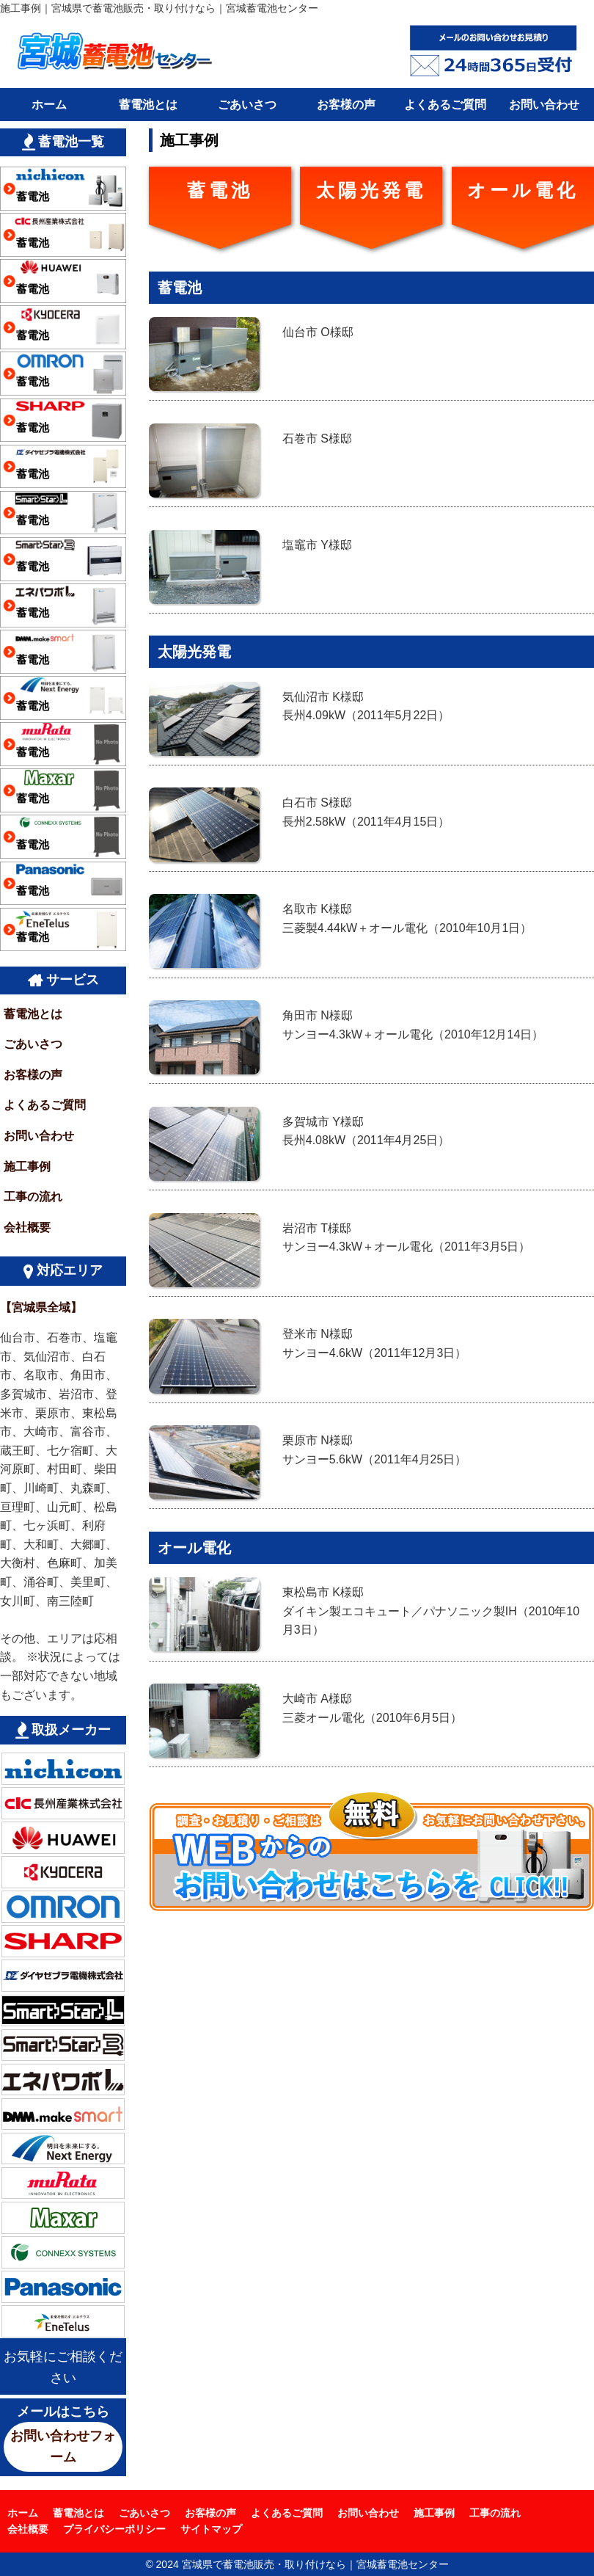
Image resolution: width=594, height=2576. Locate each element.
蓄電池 (220, 190)
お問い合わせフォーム (63, 2446)
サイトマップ (211, 2529)
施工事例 (27, 1166)
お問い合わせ (544, 104)
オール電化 (523, 190)
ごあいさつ (247, 104)
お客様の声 (346, 104)
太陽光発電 (371, 190)
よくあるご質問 (445, 104)
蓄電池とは (148, 104)
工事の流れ (33, 1196)
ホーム (49, 104)
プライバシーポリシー (114, 2529)
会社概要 (27, 1227)
